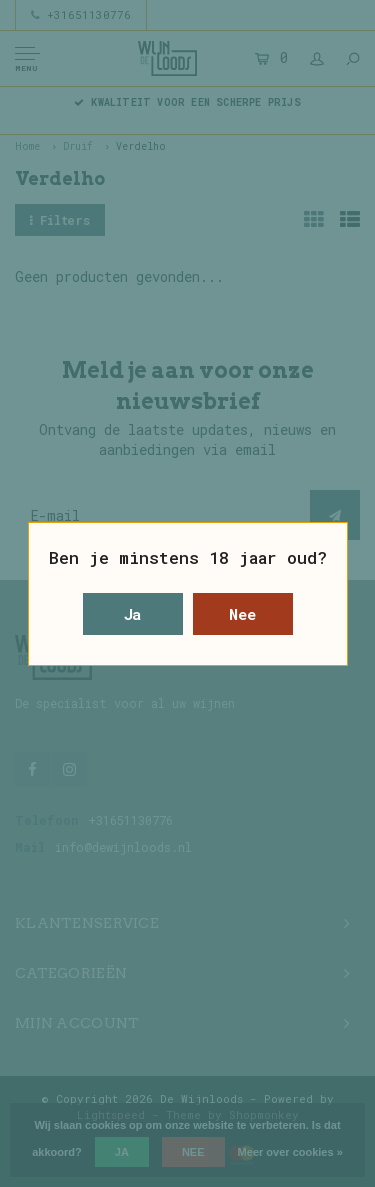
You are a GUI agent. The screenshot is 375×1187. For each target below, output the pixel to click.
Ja (133, 614)
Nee (242, 614)
